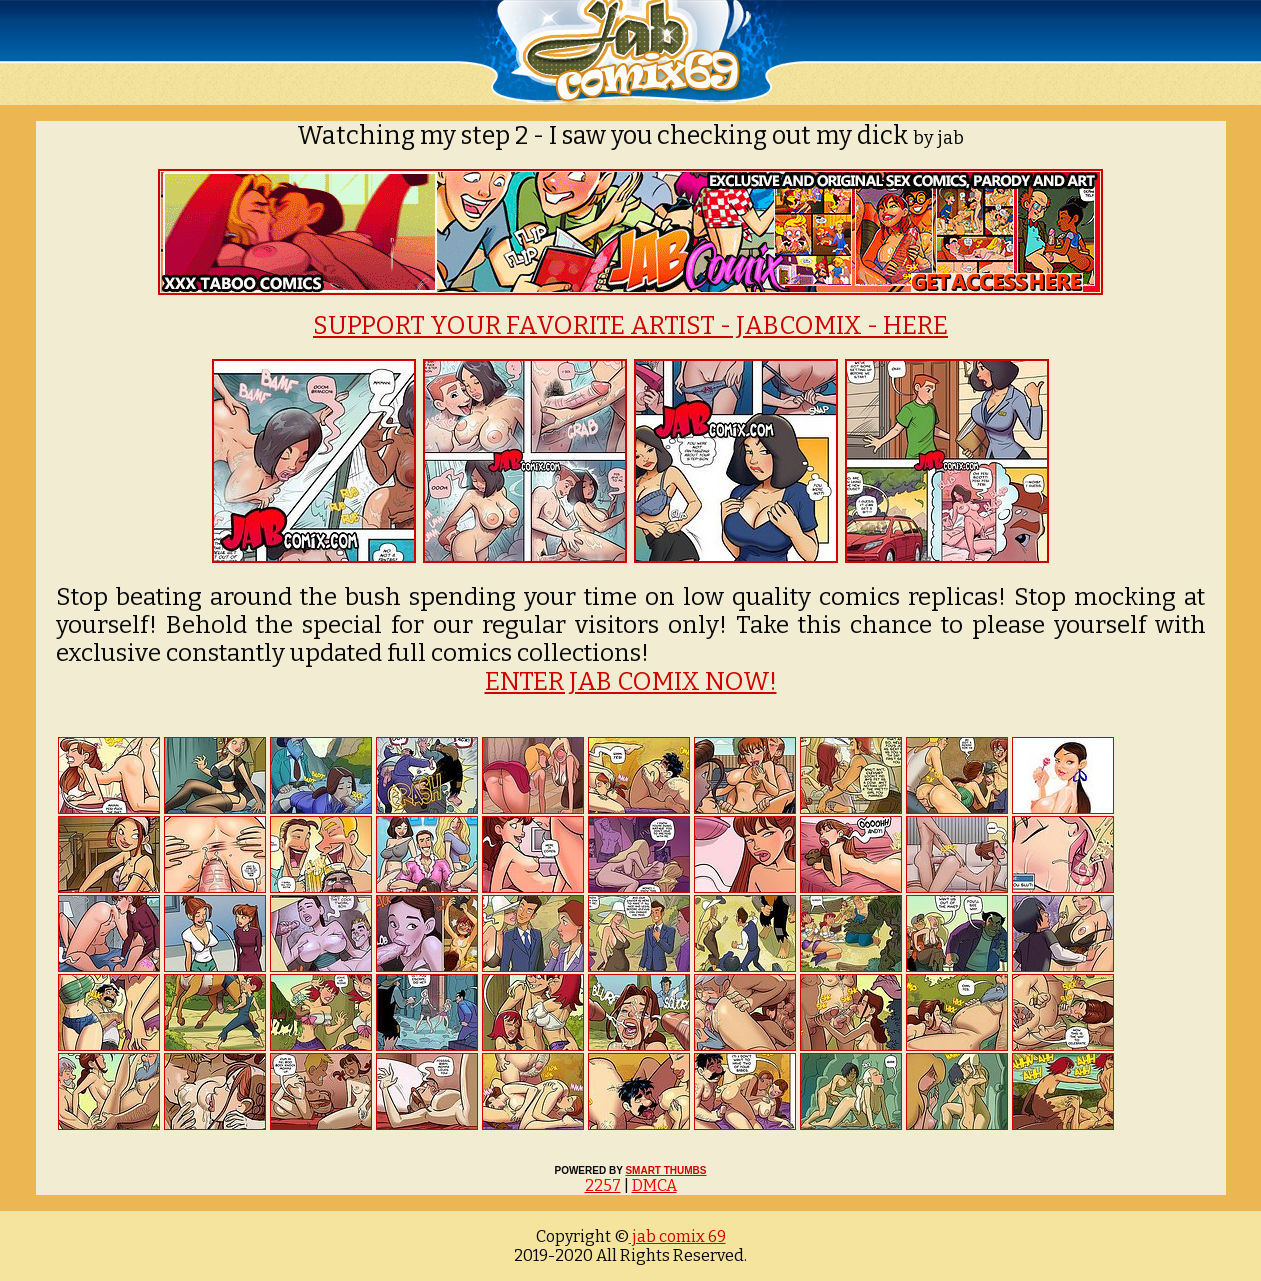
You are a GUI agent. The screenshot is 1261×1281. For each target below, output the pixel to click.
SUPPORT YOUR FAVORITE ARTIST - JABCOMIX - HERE (630, 326)
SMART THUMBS (665, 1170)
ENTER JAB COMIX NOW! (631, 682)
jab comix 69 (677, 1236)
